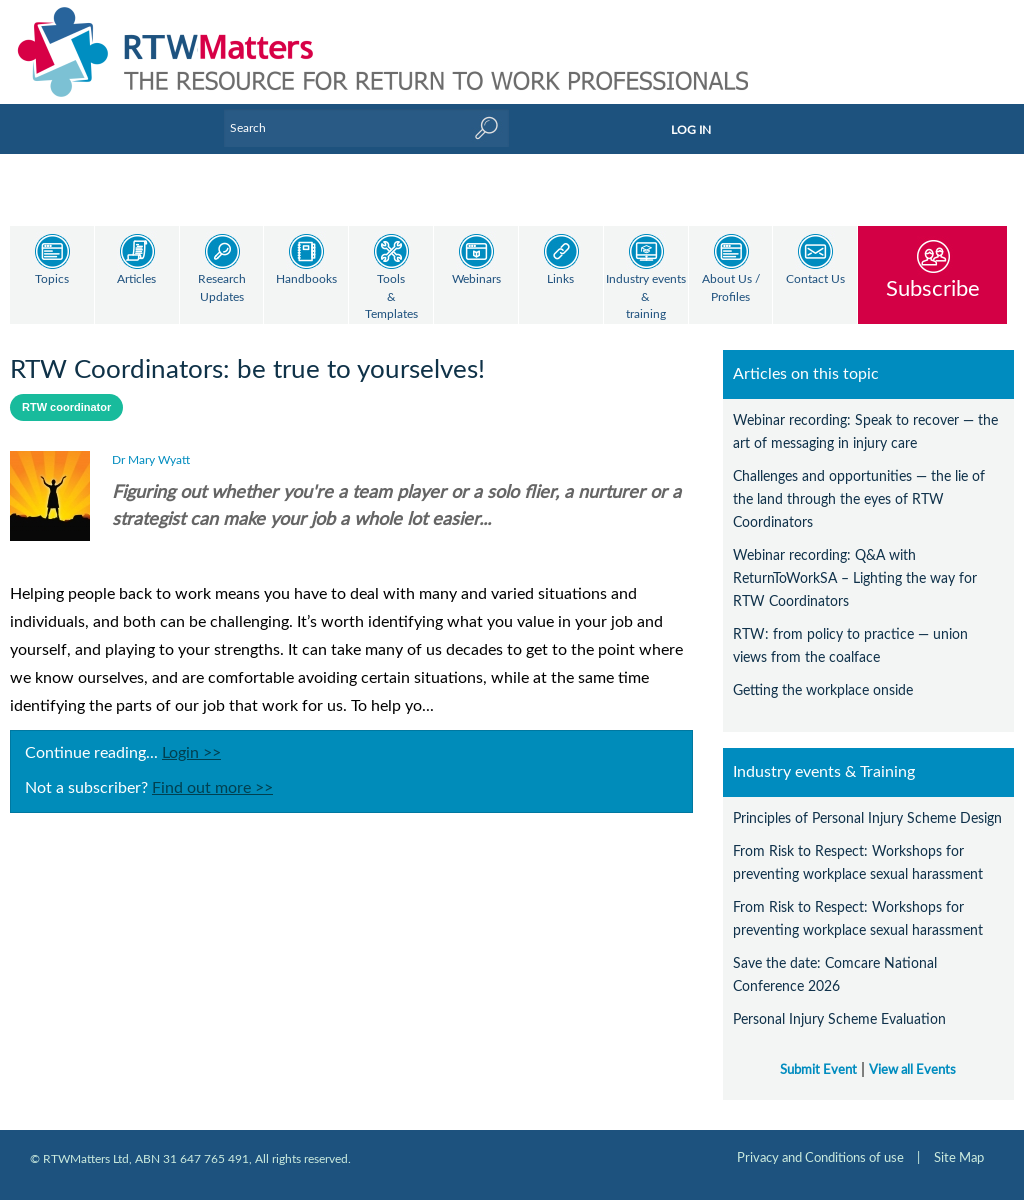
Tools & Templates (391, 297)
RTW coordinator (66, 407)
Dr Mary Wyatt (151, 460)
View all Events (912, 1070)
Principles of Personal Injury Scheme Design (867, 818)
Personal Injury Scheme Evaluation (839, 1019)
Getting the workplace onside (823, 690)
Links (560, 279)
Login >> (191, 753)
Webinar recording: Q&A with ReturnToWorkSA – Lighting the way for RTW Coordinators (855, 578)
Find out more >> (212, 788)
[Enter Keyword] (366, 128)
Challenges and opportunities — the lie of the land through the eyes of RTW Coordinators (859, 499)
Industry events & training (646, 297)
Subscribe (933, 288)
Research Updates (222, 288)
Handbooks (306, 279)
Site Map (959, 1158)
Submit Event (818, 1070)
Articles (136, 279)
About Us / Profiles (731, 288)
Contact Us (815, 279)
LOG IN (691, 130)
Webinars (476, 279)
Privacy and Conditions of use (820, 1158)
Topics (52, 279)
